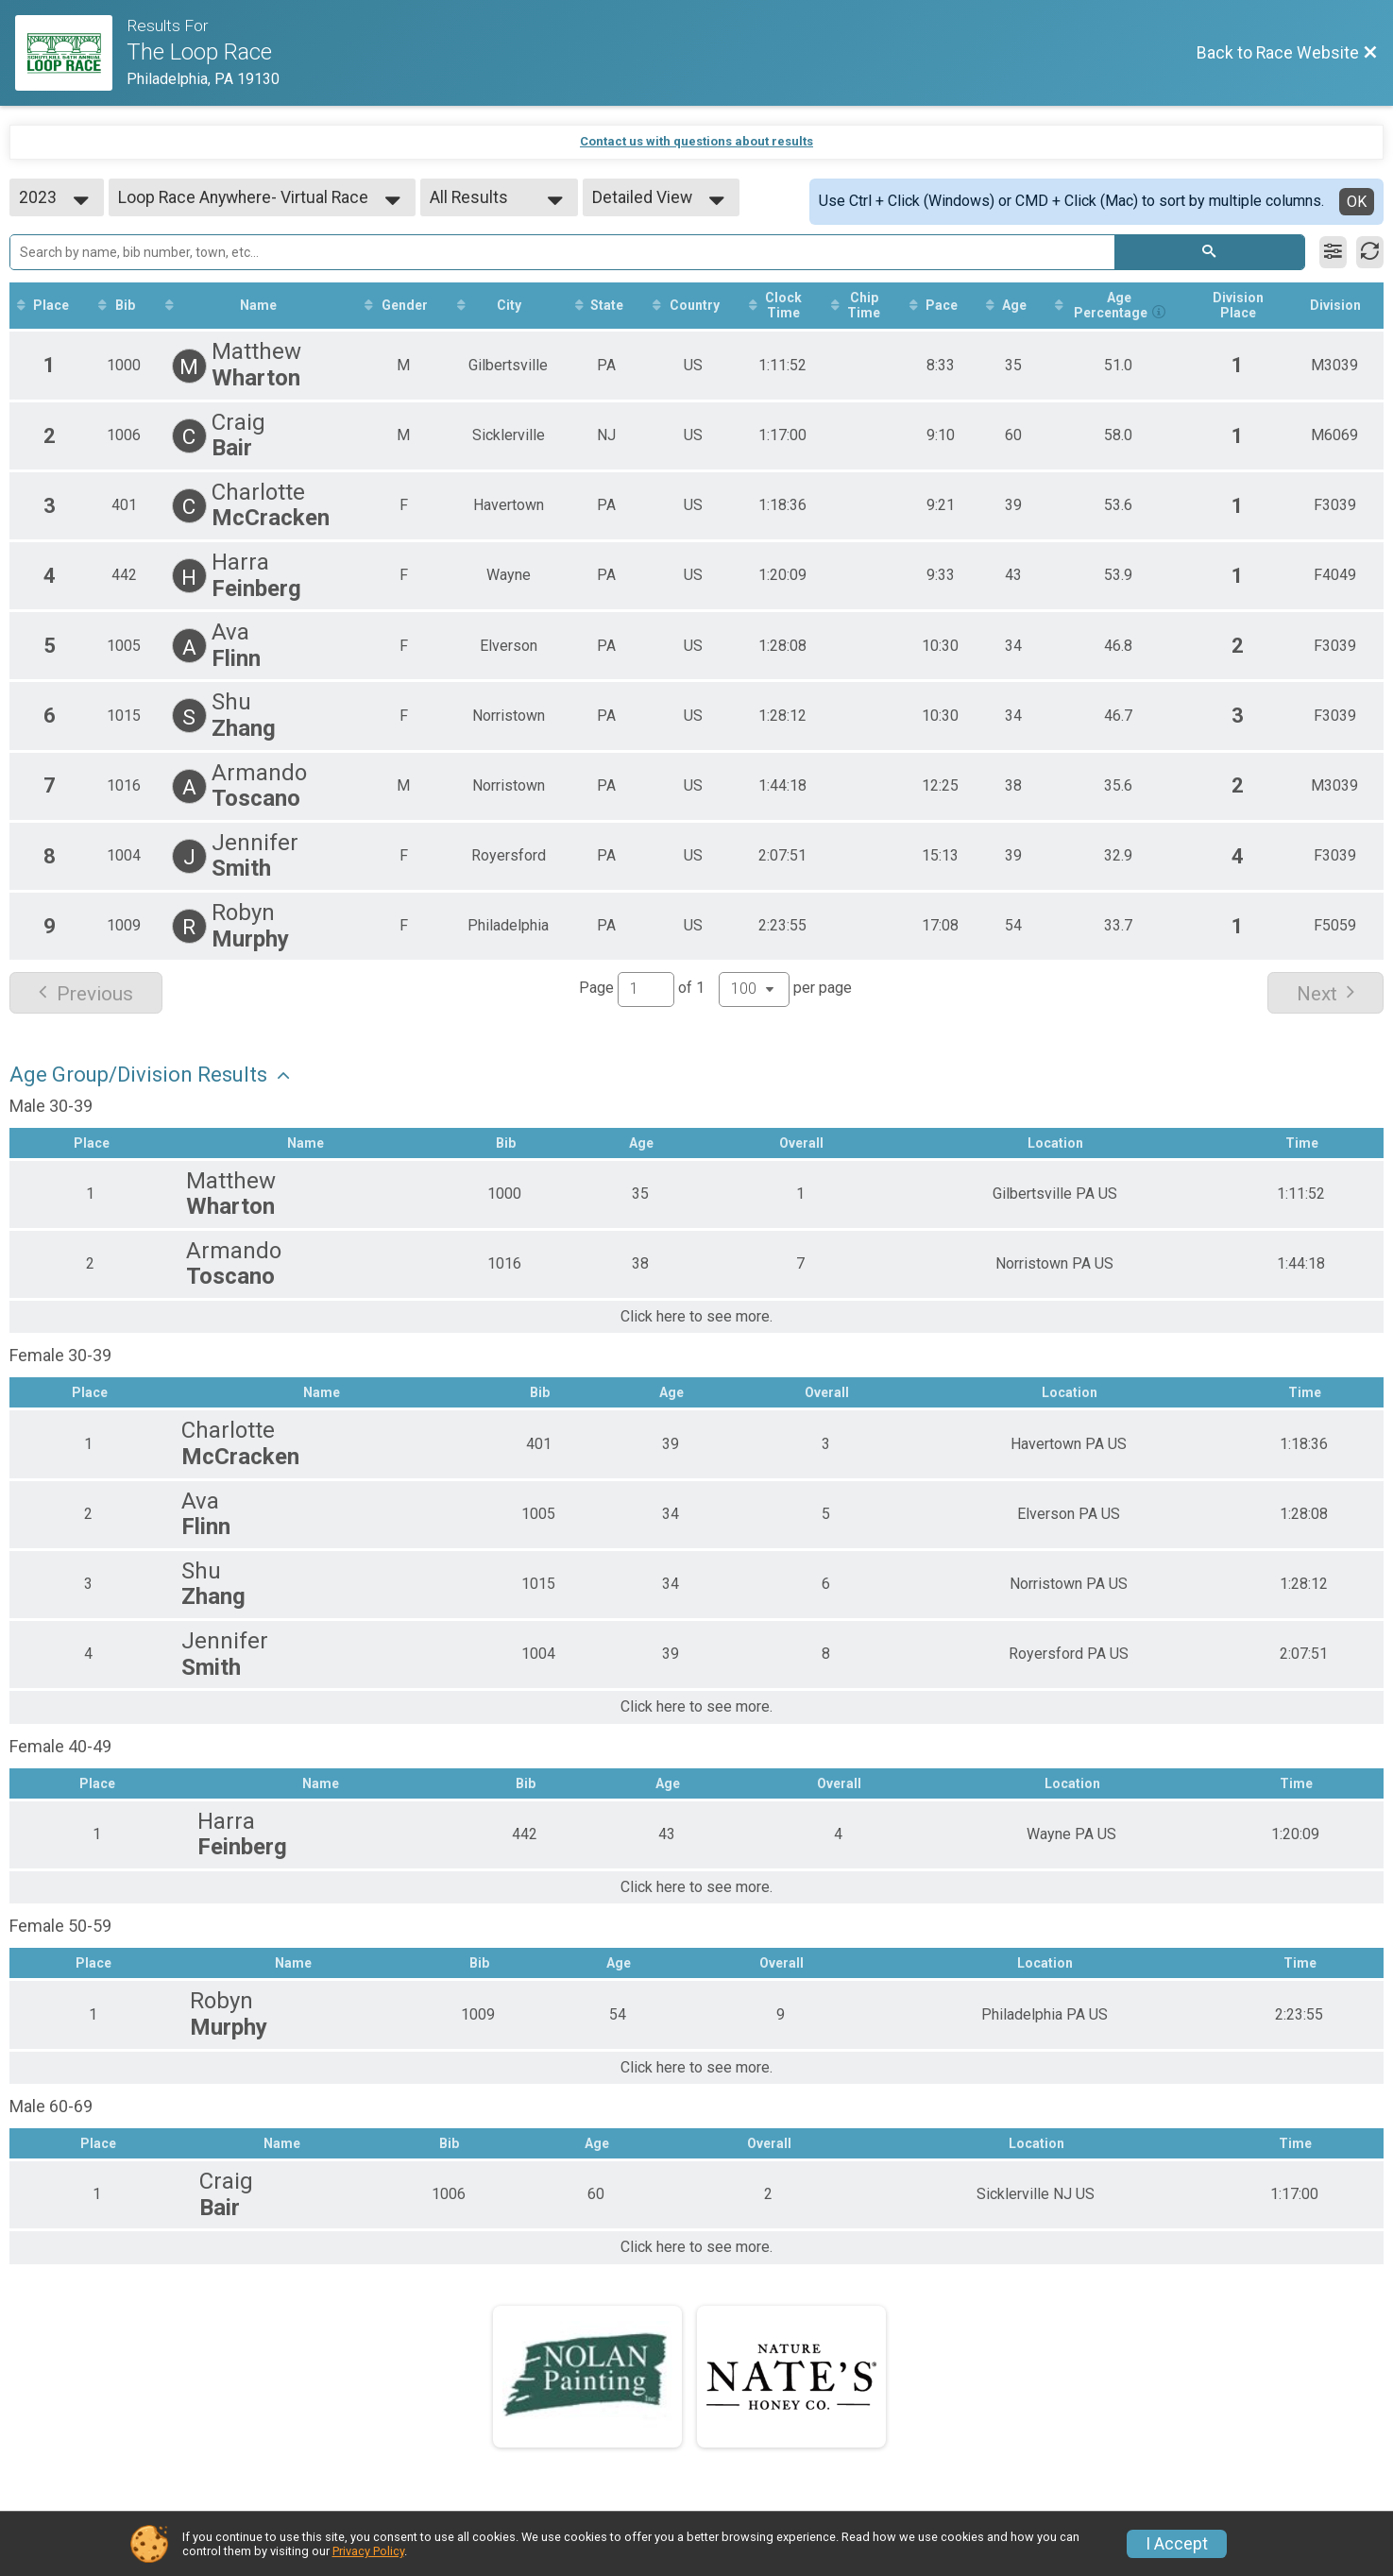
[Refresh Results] (1370, 252)
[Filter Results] (1333, 252)
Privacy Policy (368, 2551)
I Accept (1177, 2543)
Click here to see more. (696, 1316)
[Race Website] (71, 53)
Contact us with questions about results (696, 141)
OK (1357, 202)
